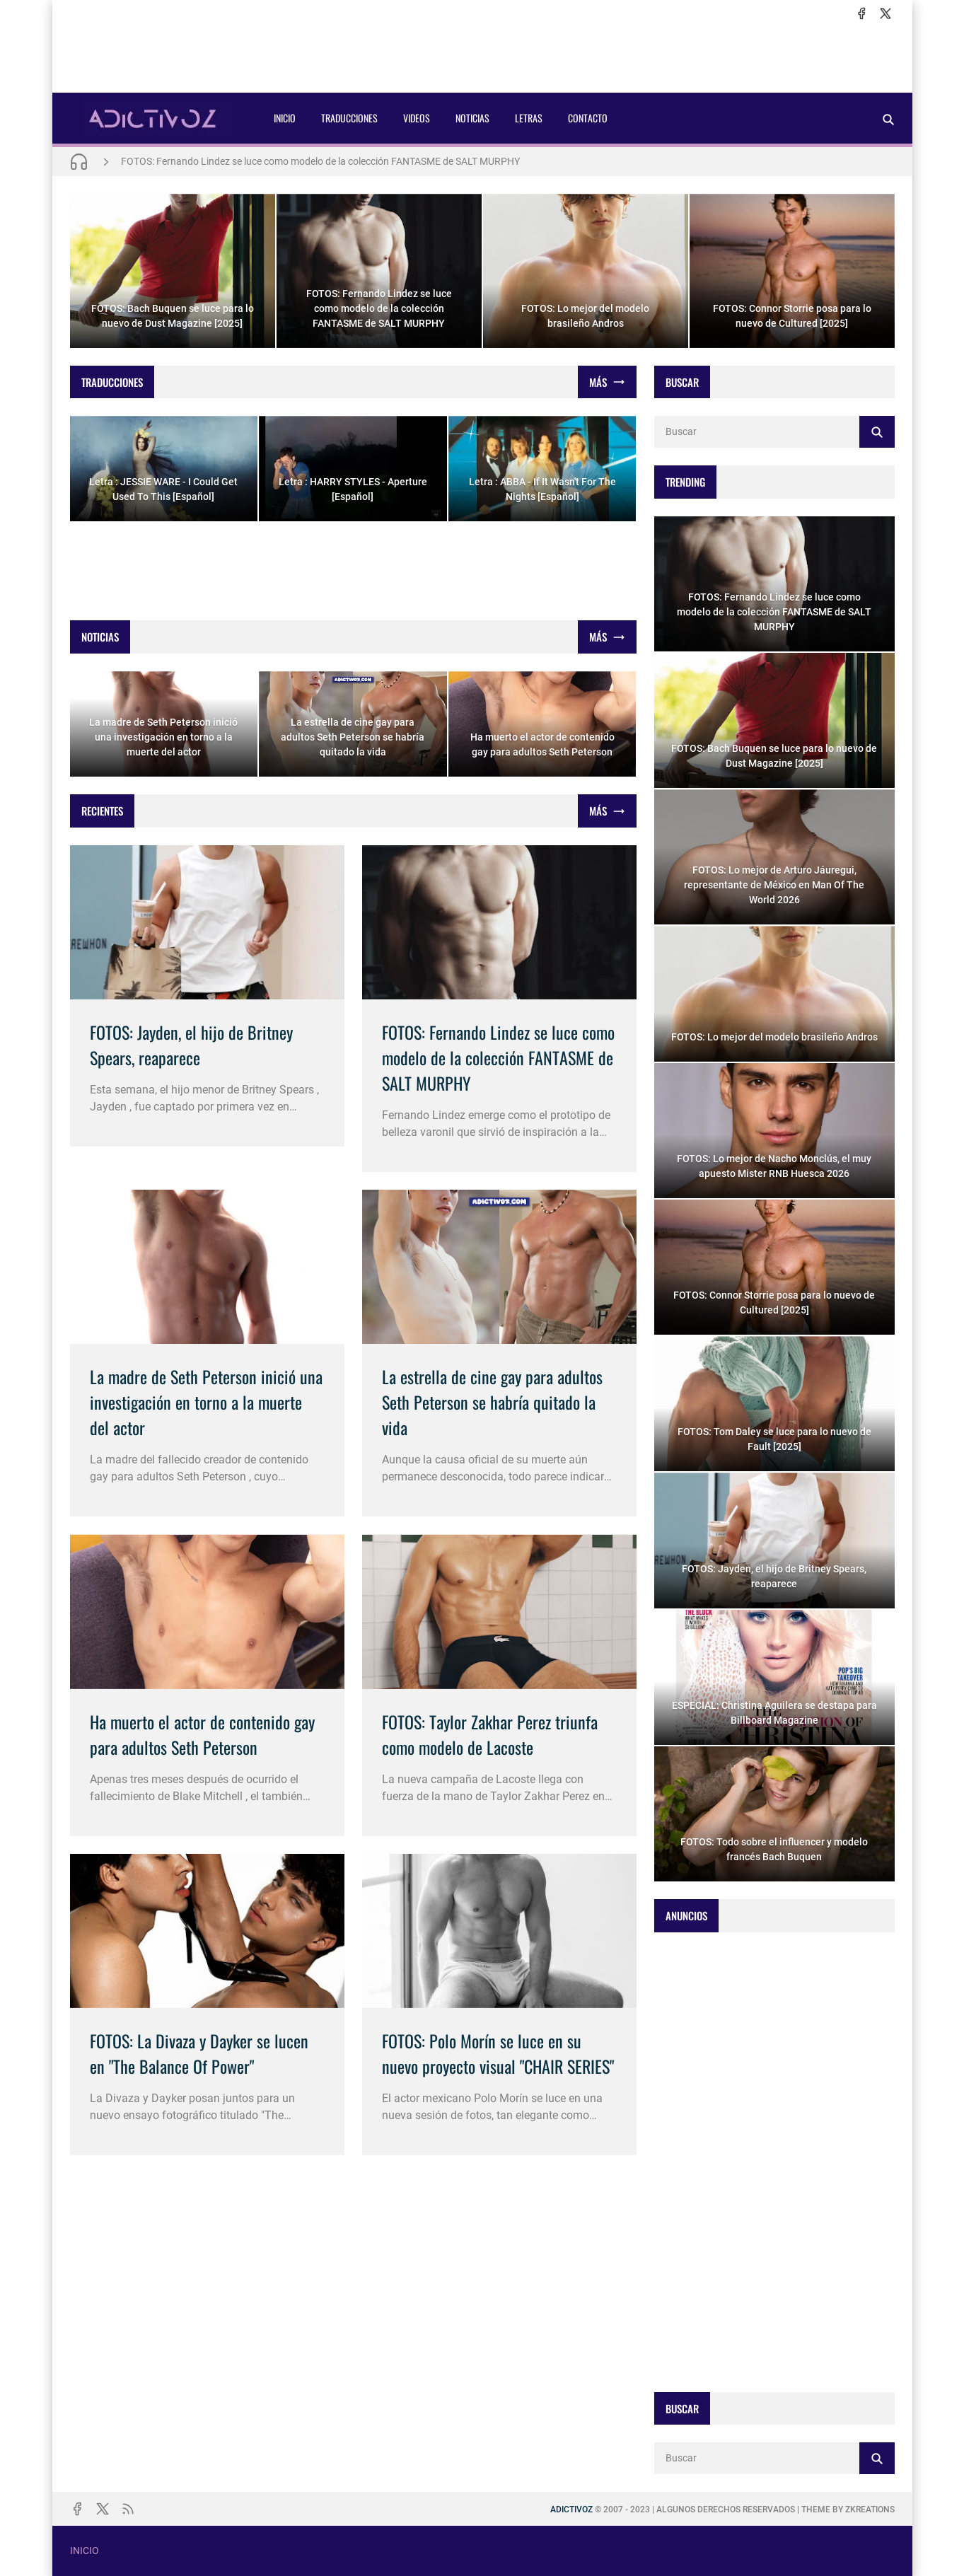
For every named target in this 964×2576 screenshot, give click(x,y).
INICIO (285, 117)
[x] (885, 13)
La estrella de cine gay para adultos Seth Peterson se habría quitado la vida (492, 1402)
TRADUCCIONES (349, 117)
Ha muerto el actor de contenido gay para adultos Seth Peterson (202, 1734)
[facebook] (861, 13)
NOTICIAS (472, 117)
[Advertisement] (482, 57)
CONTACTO (588, 117)
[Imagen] (207, 922)
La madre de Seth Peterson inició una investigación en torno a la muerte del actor (206, 1402)
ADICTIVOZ (571, 2509)
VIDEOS (416, 117)
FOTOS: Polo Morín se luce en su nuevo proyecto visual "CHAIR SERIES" (498, 2053)
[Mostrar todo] (607, 382)
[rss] (128, 2509)
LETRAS (528, 117)
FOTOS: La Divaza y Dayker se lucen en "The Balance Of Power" (199, 2053)
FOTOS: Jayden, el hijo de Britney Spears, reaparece (191, 1044)
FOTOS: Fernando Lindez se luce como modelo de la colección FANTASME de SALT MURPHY (320, 161)
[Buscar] (888, 119)
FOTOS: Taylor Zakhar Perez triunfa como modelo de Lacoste (490, 1734)
